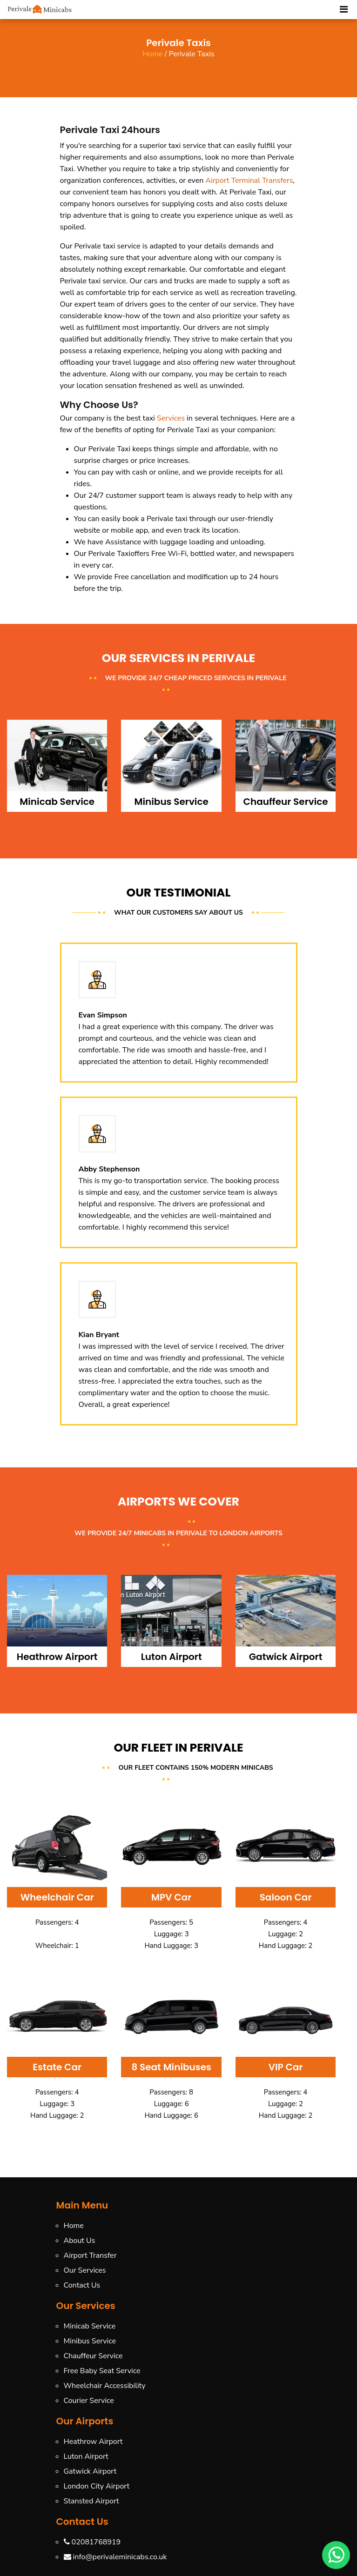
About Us (79, 2240)
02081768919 (92, 2542)
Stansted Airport (91, 2501)
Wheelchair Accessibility (105, 2386)
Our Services (85, 2270)
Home (153, 54)
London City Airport (97, 2486)
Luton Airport (86, 2456)
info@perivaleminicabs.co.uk (115, 2557)
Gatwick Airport (90, 2471)
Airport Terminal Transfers (249, 180)
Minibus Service (90, 2341)
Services (171, 418)
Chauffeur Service (93, 2356)
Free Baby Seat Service (102, 2371)
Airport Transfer (90, 2255)
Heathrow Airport (93, 2441)
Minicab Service (90, 2326)
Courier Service (89, 2400)
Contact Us (82, 2285)
